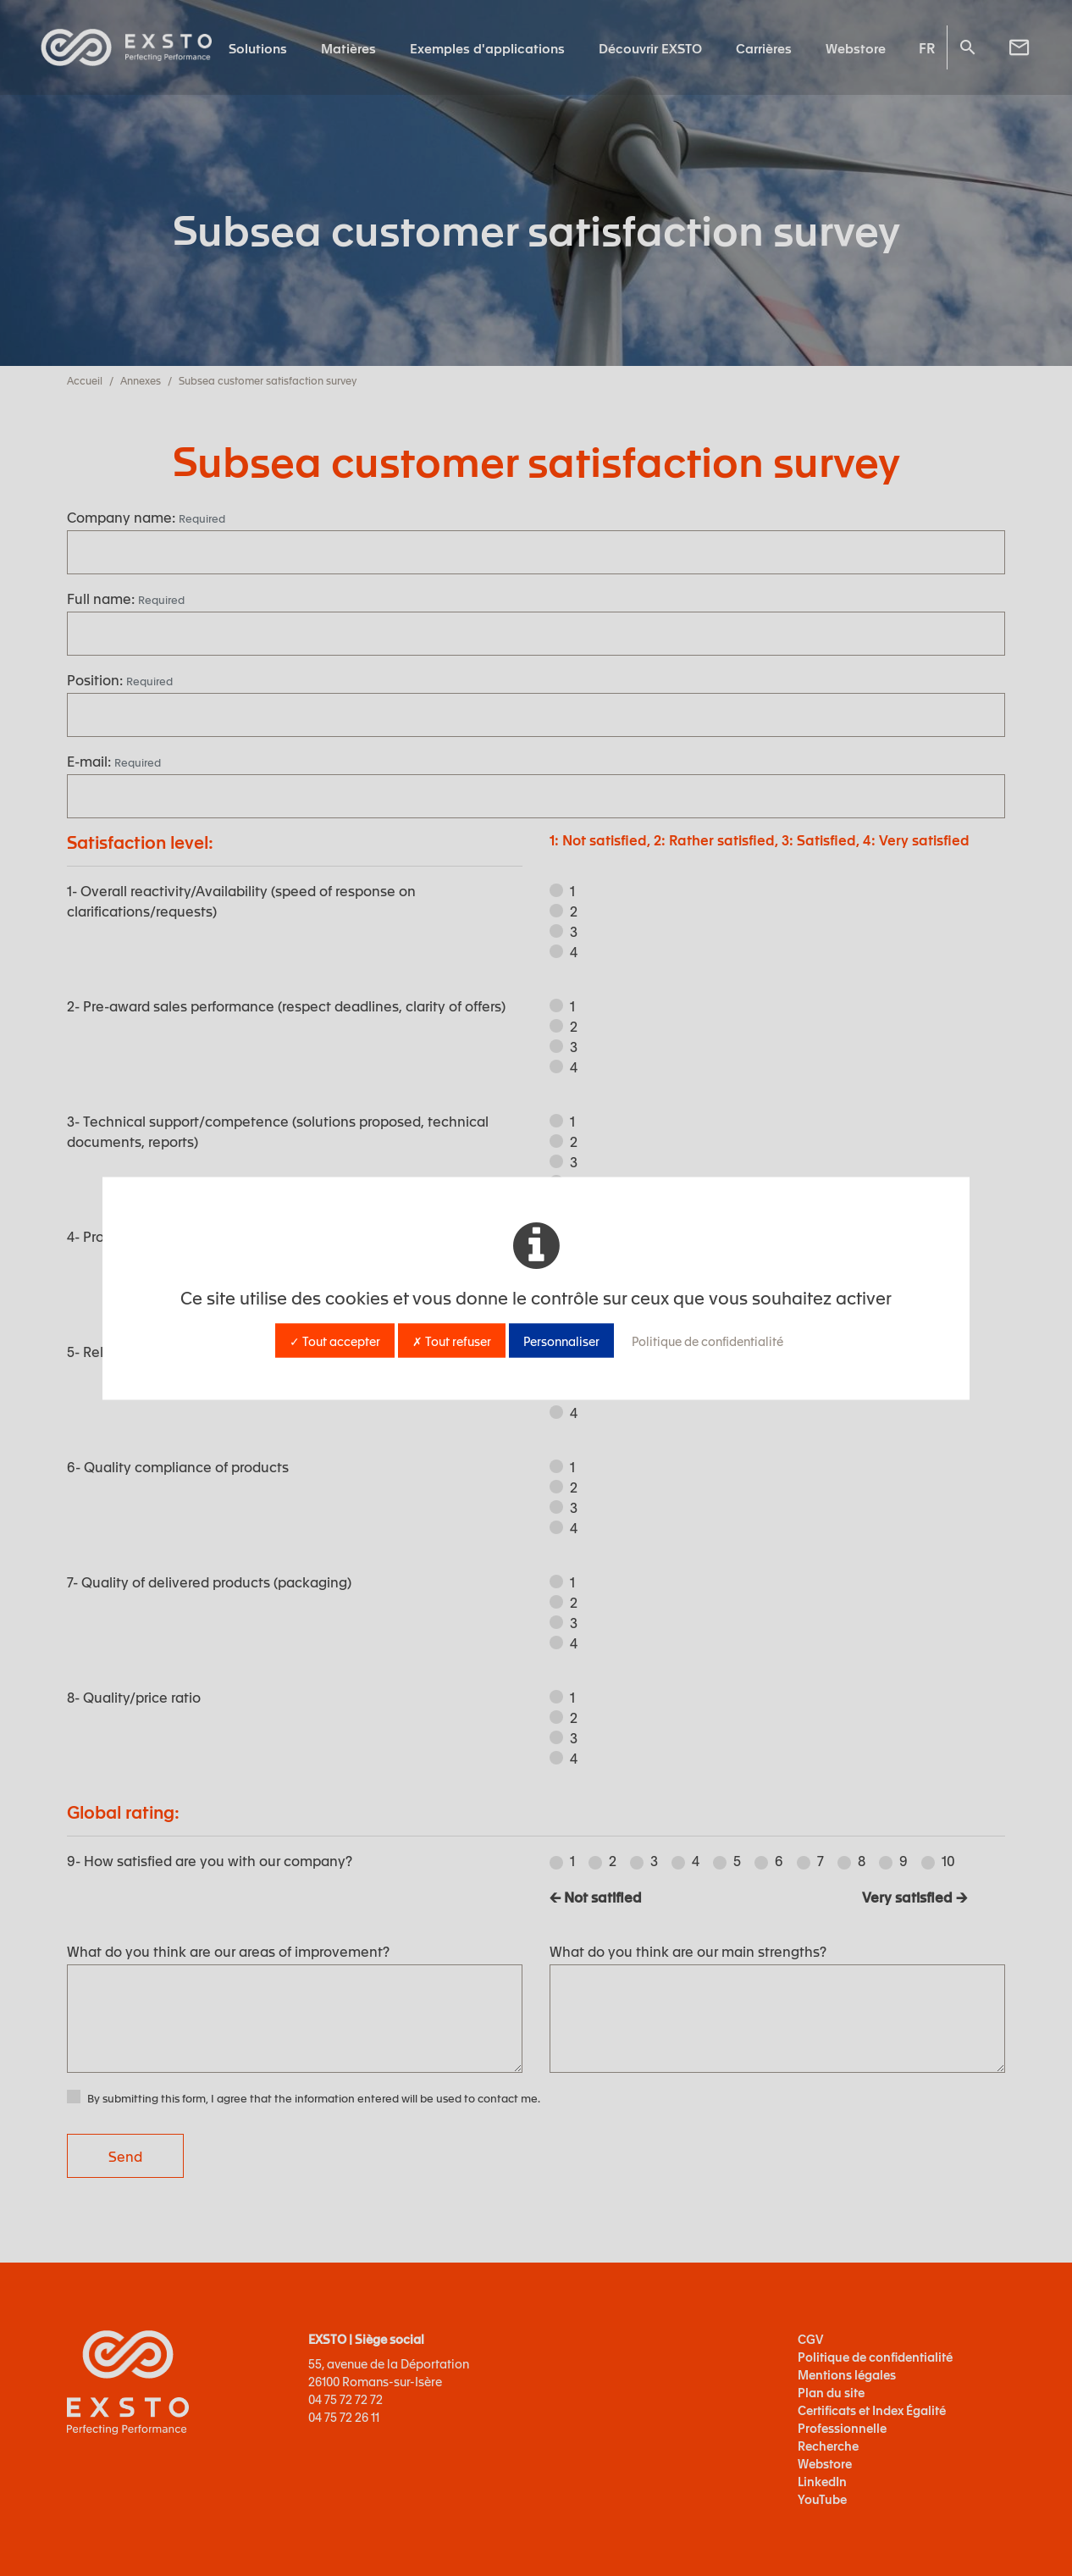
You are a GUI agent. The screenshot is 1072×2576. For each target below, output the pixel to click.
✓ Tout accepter (335, 1340)
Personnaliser (561, 1340)
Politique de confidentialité (707, 1340)
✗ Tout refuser (451, 1340)
